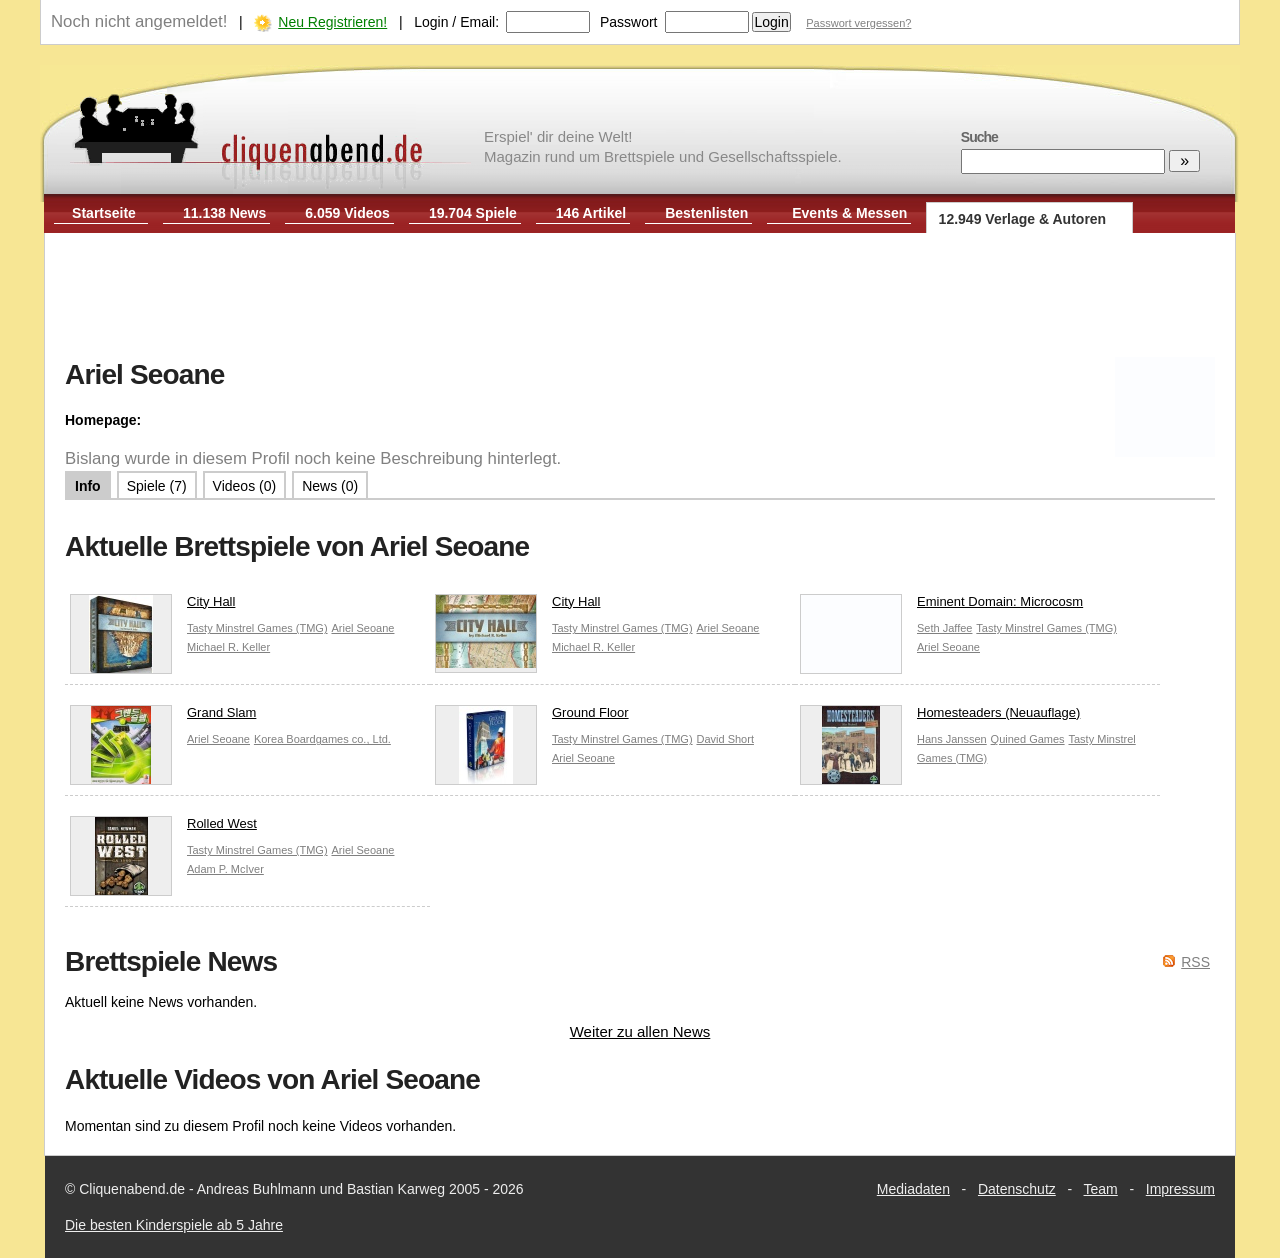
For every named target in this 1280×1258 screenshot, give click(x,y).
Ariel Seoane (362, 628)
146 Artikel (591, 213)
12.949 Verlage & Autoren (1023, 219)
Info (88, 486)
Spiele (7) (157, 486)
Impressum (1180, 1189)
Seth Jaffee (944, 628)
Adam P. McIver (225, 869)
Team (1101, 1189)
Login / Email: (456, 22)
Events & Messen (849, 213)
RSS (1195, 962)
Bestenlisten (706, 213)
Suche (979, 137)
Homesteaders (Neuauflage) (940, 717)
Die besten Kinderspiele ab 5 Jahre (174, 1225)
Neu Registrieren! (332, 22)
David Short (724, 739)
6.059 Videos (347, 213)
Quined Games (1028, 739)
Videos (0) (245, 486)
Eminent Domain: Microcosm (941, 606)
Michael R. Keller (228, 647)
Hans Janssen (952, 739)
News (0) (330, 486)
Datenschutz (1017, 1189)
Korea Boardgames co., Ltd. (322, 739)
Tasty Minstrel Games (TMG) (257, 628)
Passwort (629, 22)
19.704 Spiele (473, 213)
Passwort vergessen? (858, 23)
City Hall (152, 606)
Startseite (104, 213)
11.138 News (224, 213)
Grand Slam (163, 717)
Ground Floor (532, 717)
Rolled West (163, 828)
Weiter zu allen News (640, 1031)
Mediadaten (913, 1189)
